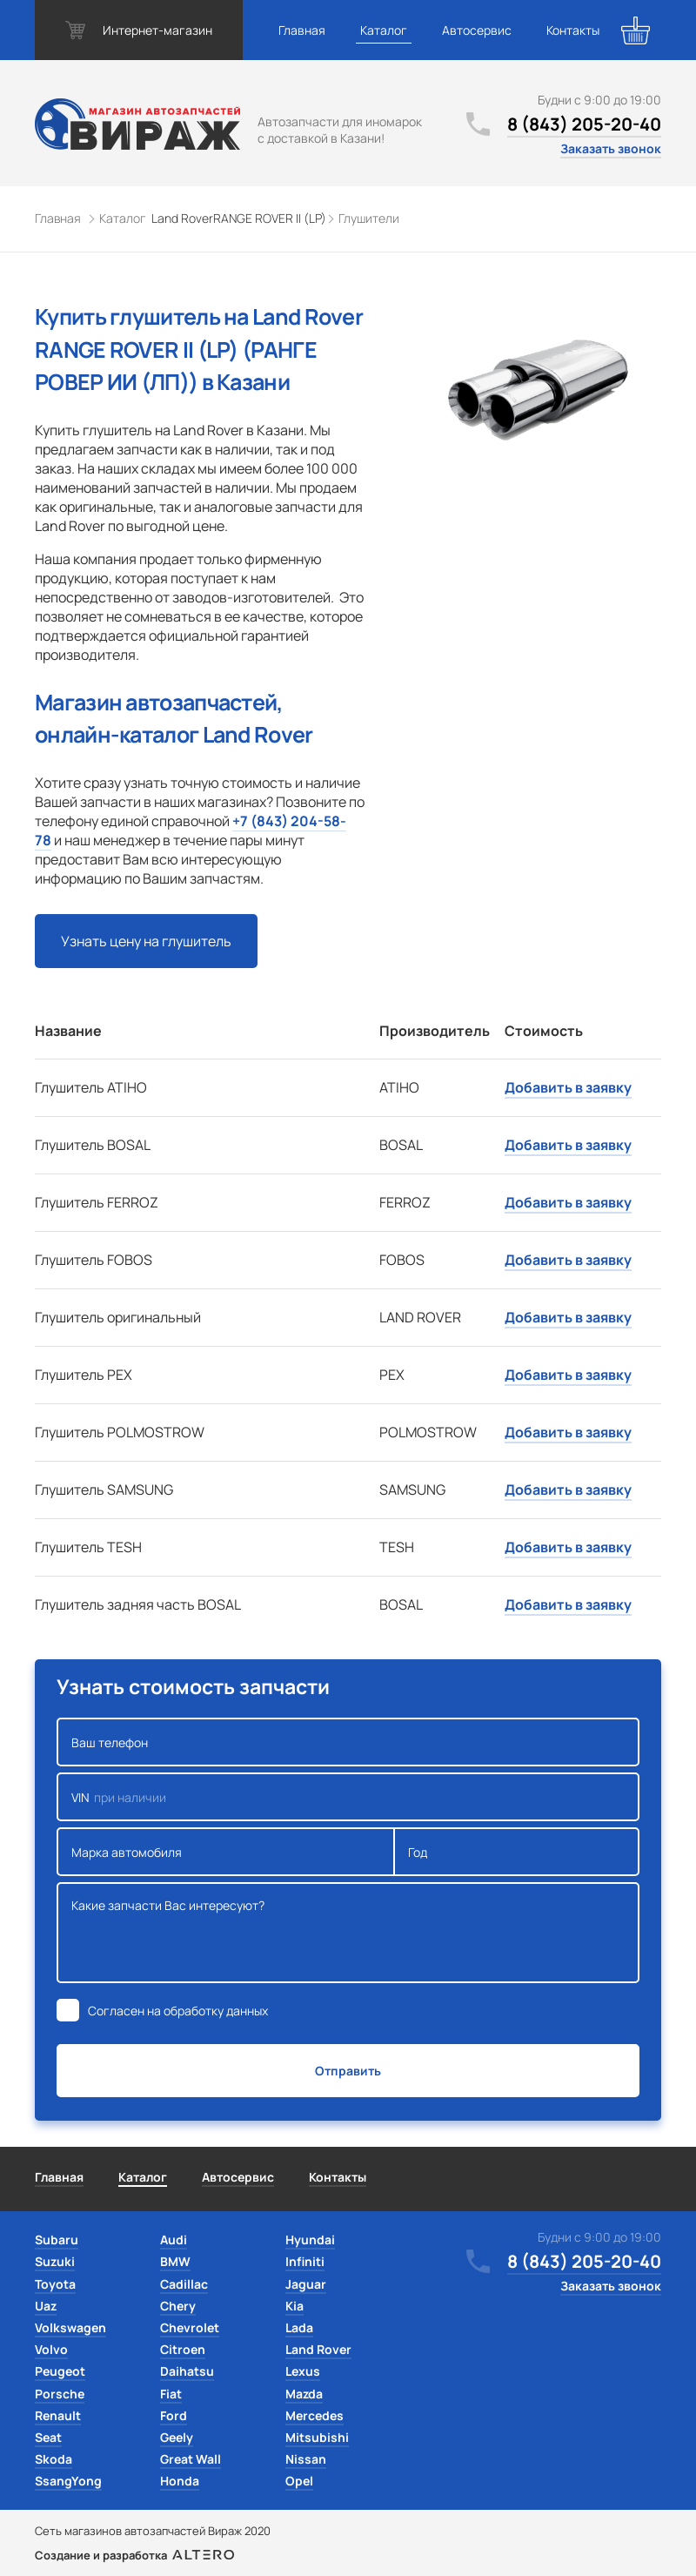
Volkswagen (70, 2327)
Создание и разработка (134, 2555)
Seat (48, 2437)
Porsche (59, 2393)
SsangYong (68, 2480)
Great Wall (190, 2459)
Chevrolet (189, 2327)
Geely (176, 2437)
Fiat (171, 2393)
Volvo (51, 2349)
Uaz (46, 2305)
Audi (173, 2239)
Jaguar (305, 2284)
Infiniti (305, 2261)
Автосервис (477, 30)
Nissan (305, 2459)
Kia (294, 2305)
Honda (179, 2480)
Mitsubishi (317, 2437)
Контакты (572, 30)
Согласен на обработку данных (178, 2010)
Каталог (383, 30)
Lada (299, 2327)
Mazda (304, 2393)
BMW (175, 2261)
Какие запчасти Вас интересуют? (348, 1932)
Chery (178, 2305)
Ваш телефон (348, 1742)
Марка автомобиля (225, 1851)
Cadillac (184, 2284)
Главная (301, 30)
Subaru (56, 2239)
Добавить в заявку (568, 1087)
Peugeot (60, 2371)
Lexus (302, 2371)
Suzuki (55, 2261)
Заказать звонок (610, 148)
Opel (299, 2480)
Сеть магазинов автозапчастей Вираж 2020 (153, 2531)
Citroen (182, 2349)
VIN (348, 1796)
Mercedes (314, 2415)
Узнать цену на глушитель (146, 941)
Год (517, 1851)
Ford (173, 2415)
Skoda (53, 2459)
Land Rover (318, 2349)
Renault (58, 2415)
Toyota (55, 2284)
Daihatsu (187, 2371)
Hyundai (310, 2239)
